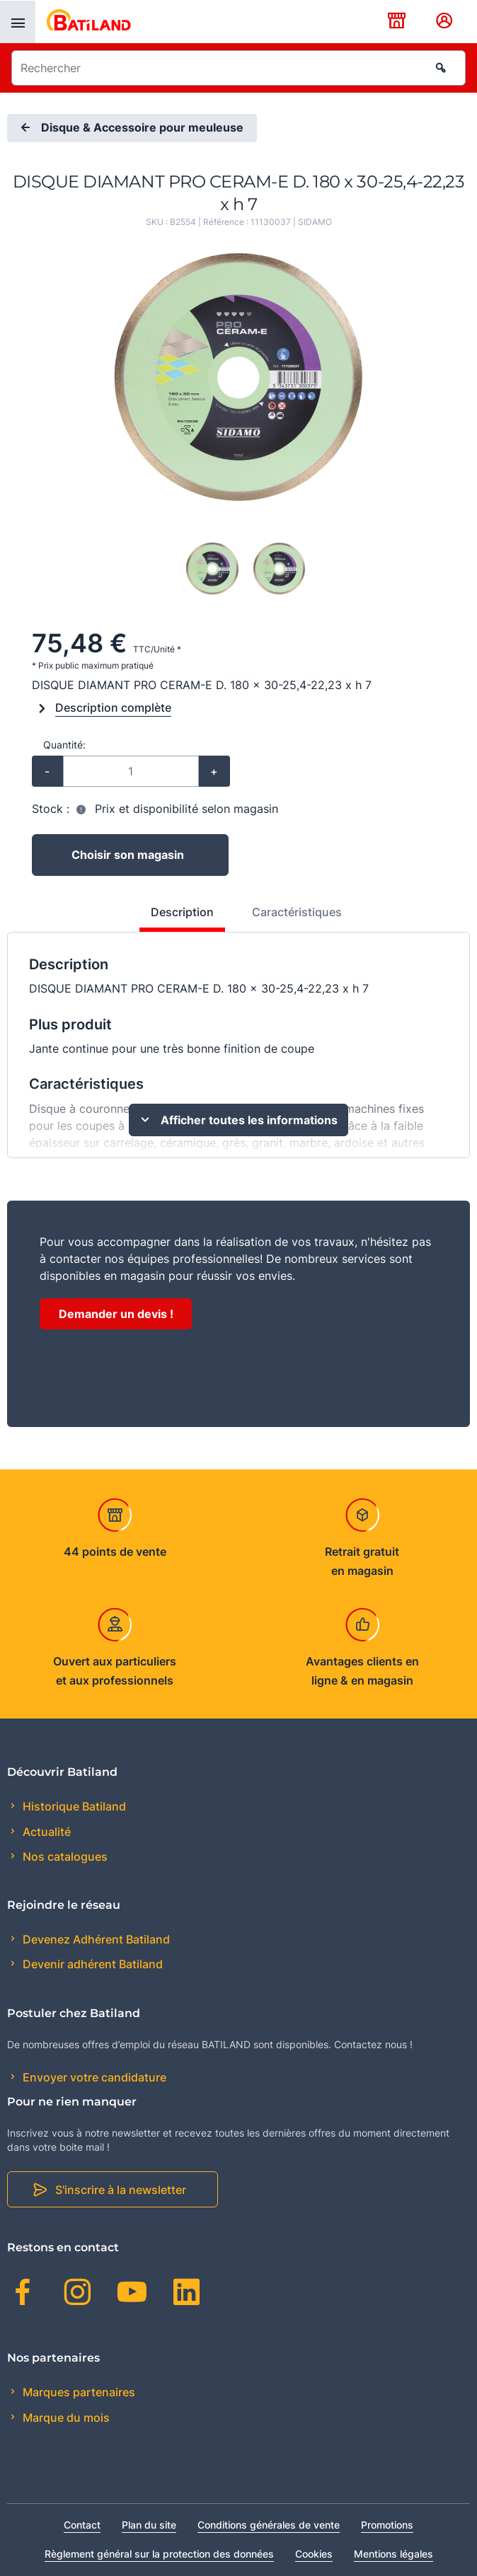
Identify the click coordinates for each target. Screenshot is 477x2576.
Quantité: (64, 745)
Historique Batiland (73, 1806)
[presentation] (17, 22)
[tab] (174, 918)
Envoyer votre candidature (93, 2077)
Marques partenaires (77, 2392)
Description (182, 912)
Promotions (387, 2525)
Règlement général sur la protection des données (159, 2554)
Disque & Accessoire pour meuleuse (130, 128)
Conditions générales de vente (268, 2525)
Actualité (45, 1832)
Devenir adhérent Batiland (91, 1964)
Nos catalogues (64, 1856)
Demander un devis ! (116, 1314)
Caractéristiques (297, 912)
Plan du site (149, 2525)
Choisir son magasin (127, 855)
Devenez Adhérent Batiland (95, 1939)
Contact (82, 2525)
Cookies (314, 2554)
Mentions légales (393, 2554)
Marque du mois (65, 2417)
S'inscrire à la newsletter (120, 2190)
